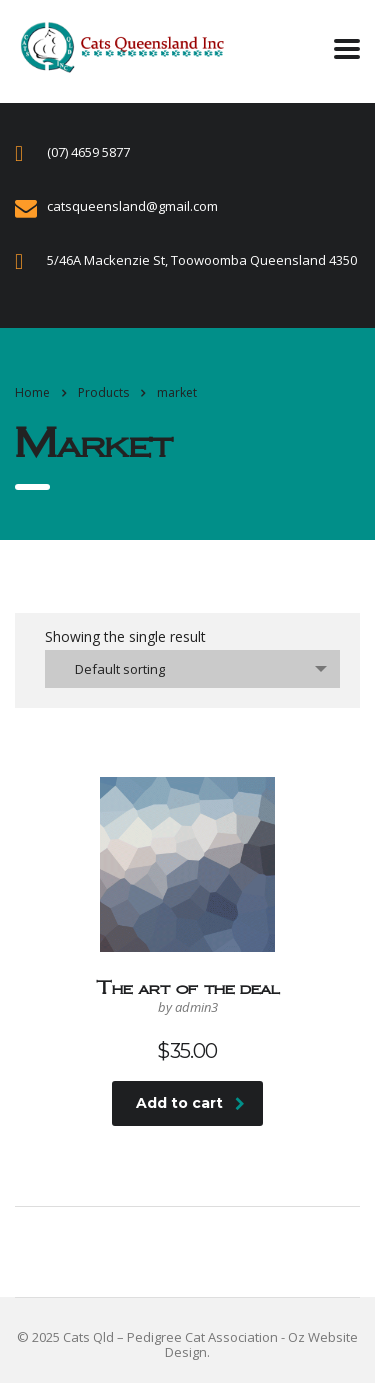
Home (32, 392)
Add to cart (190, 1103)
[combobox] (192, 669)
